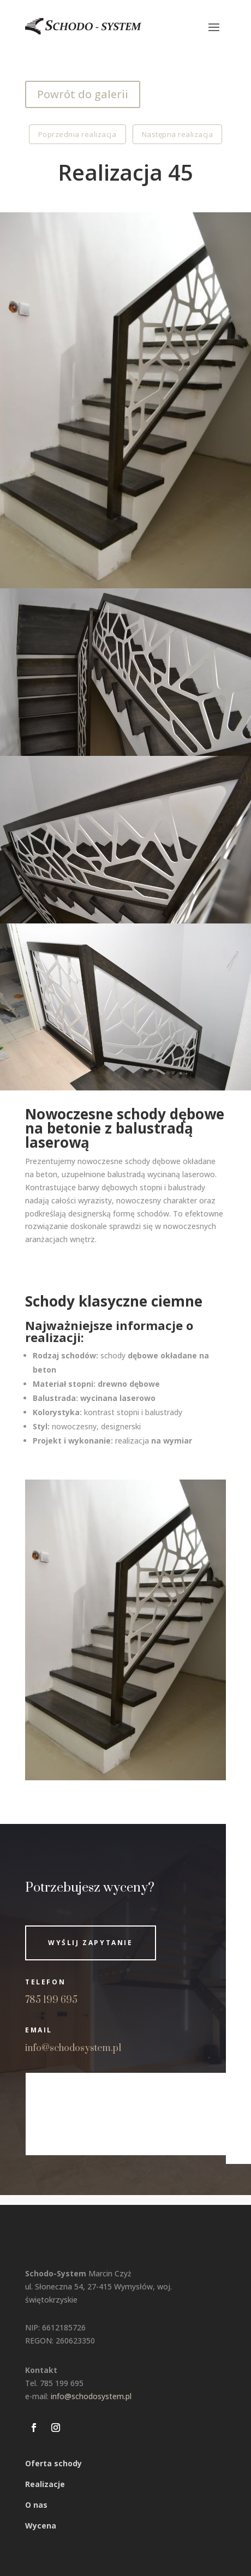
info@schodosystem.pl (73, 2048)
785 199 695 (51, 2000)
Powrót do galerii (82, 94)
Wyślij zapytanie (90, 1942)
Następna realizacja (177, 134)
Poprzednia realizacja (77, 134)
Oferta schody (53, 2463)
